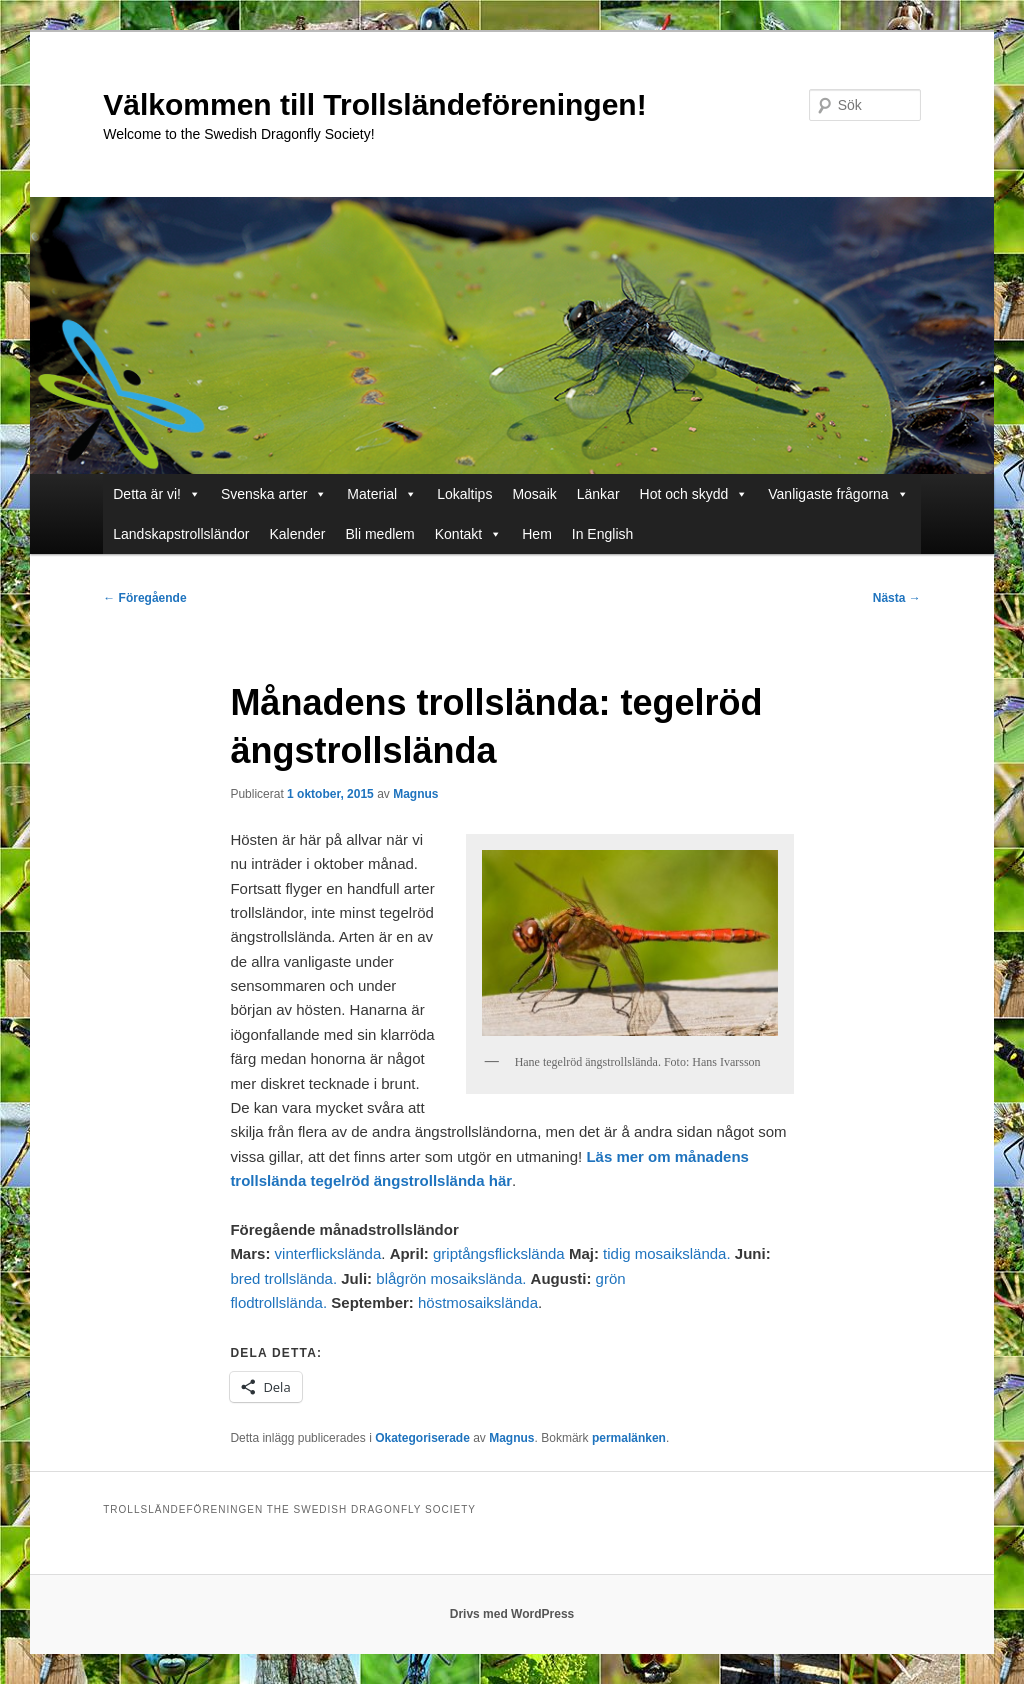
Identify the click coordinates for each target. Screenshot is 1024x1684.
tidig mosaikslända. (667, 1253)
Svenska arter (274, 494)
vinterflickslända (328, 1253)
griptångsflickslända (499, 1253)
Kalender (297, 534)
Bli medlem (380, 534)
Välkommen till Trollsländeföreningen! (374, 104)
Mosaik (534, 494)
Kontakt (468, 534)
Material (382, 494)
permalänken (629, 1438)
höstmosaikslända (478, 1302)
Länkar (598, 494)
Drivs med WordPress (512, 1614)
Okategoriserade (422, 1438)
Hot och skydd (694, 494)
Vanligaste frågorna (838, 494)
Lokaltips (464, 494)
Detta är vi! (157, 494)
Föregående (144, 598)
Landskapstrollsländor (181, 534)
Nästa (897, 598)
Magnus (415, 794)
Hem (537, 534)
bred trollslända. (283, 1278)
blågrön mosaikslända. (451, 1278)
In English (602, 534)
